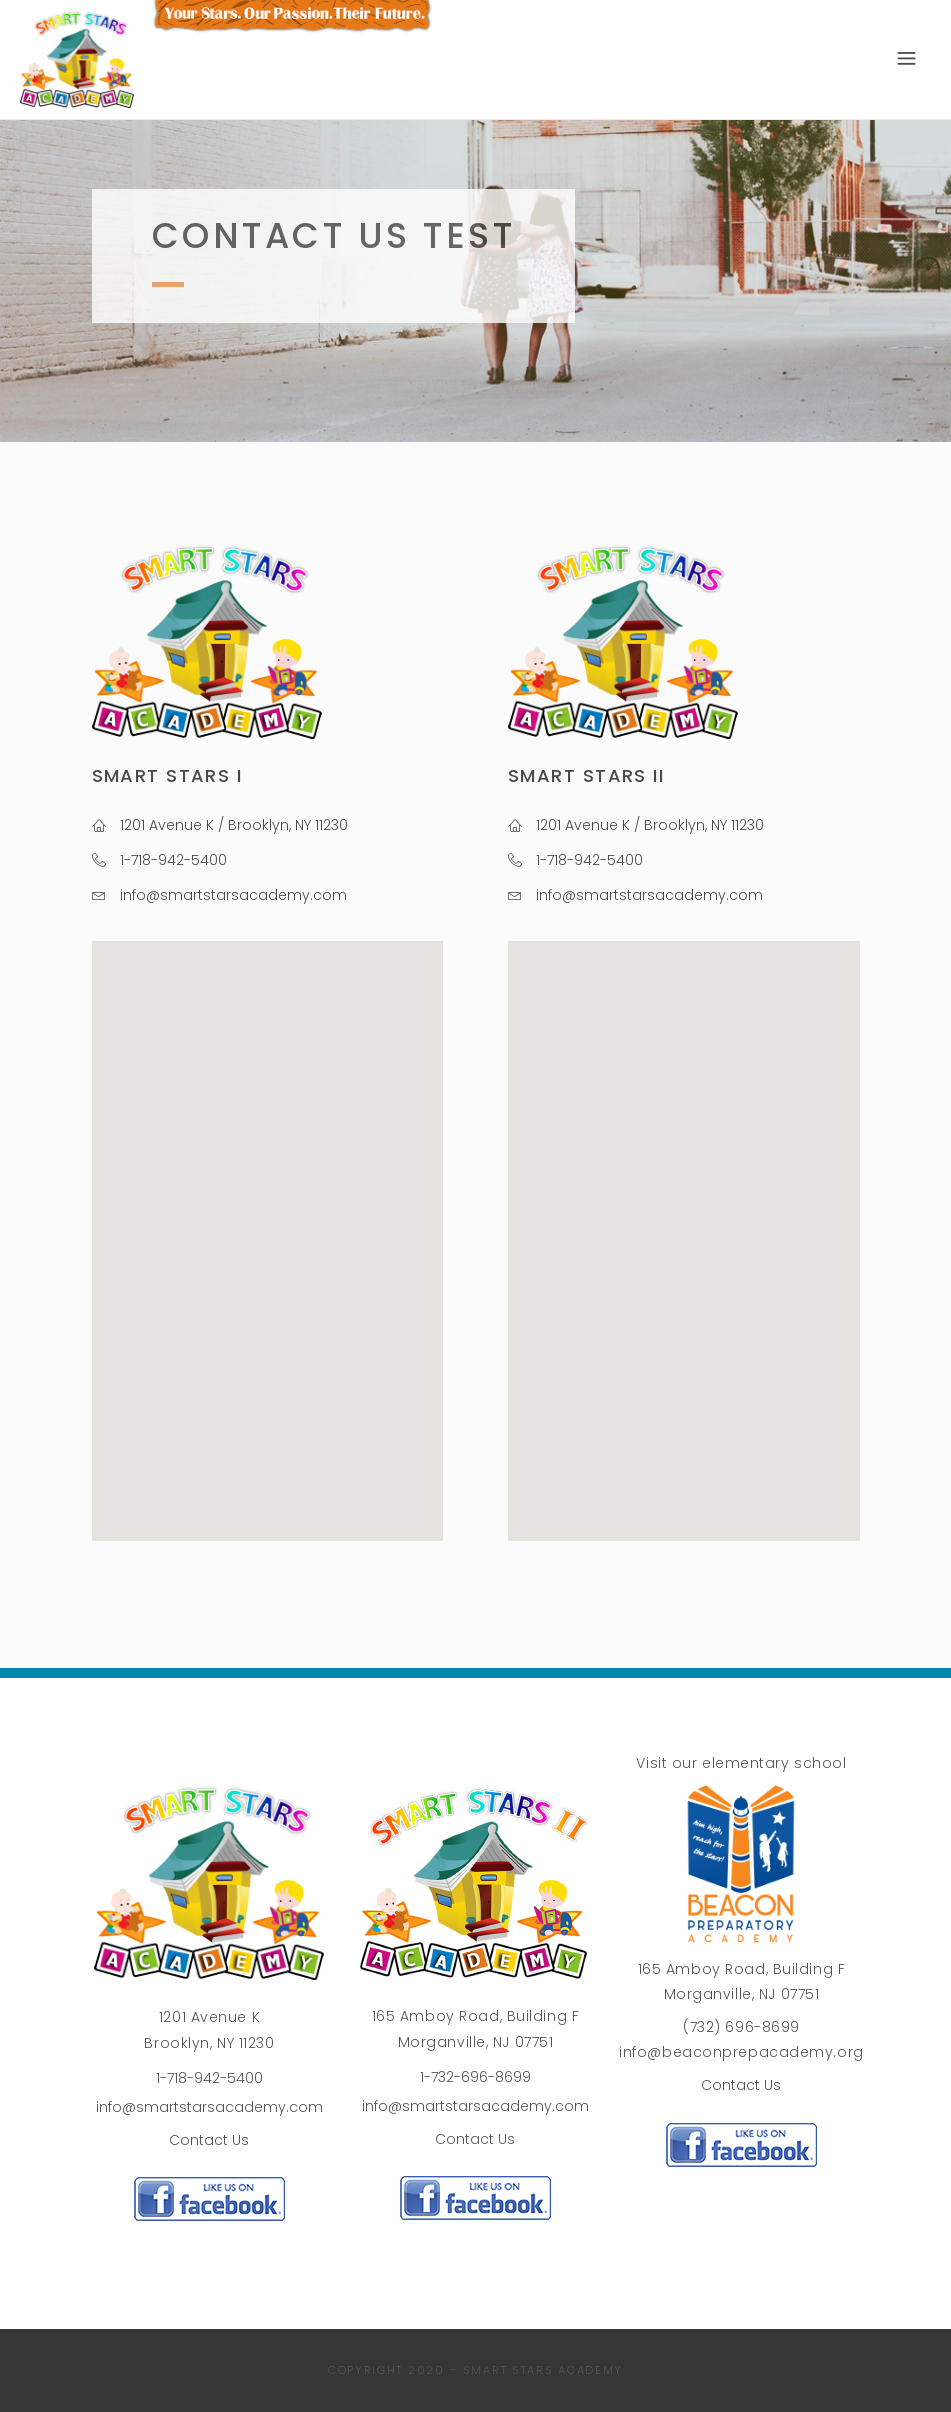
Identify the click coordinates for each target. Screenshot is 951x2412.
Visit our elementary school (741, 1763)
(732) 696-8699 (741, 2027)
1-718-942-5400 (209, 2078)
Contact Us (209, 2140)
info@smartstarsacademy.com (209, 2107)
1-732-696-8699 (475, 2077)
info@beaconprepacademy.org (741, 2052)
